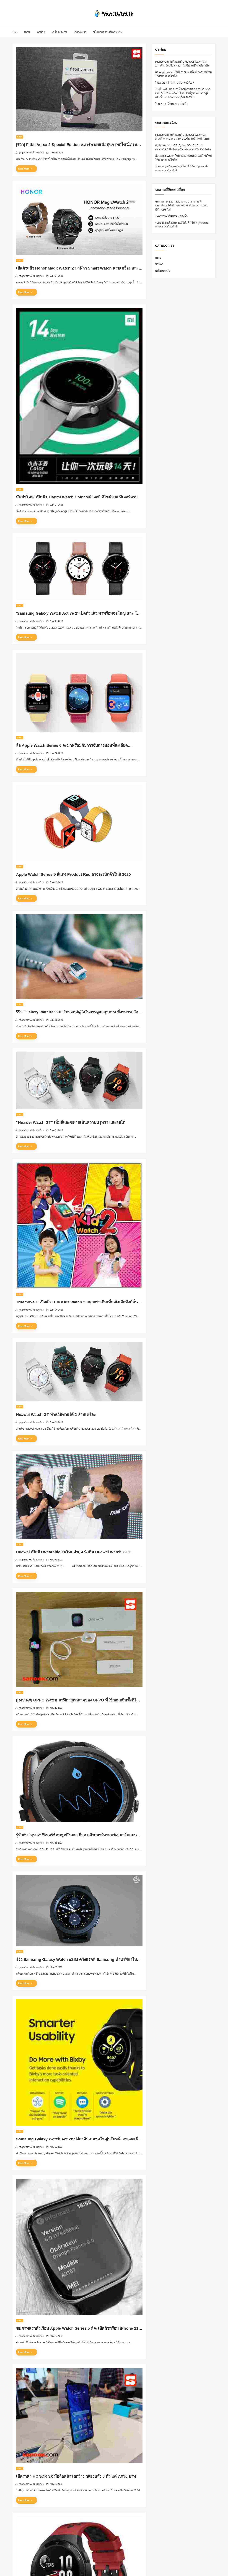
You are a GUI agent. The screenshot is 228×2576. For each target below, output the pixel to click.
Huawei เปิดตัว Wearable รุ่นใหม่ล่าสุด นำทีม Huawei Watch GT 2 (73, 1552)
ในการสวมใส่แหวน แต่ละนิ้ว (171, 103)
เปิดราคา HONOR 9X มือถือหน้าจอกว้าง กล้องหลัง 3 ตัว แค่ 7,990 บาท (76, 2476)
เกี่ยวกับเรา (80, 32)
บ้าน (14, 32)
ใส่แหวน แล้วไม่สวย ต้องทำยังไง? (174, 82)
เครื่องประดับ (59, 32)
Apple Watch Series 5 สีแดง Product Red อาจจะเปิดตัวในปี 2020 (73, 874)
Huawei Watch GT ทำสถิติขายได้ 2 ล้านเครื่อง (56, 1414)
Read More (25, 168)
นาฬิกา (41, 32)
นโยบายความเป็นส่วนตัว (107, 32)
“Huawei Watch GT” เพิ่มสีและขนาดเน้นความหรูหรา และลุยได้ (70, 1122)
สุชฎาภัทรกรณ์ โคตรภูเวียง (31, 152)
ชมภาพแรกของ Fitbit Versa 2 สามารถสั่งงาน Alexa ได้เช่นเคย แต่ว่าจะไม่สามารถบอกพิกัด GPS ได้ (181, 205)
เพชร (27, 32)
